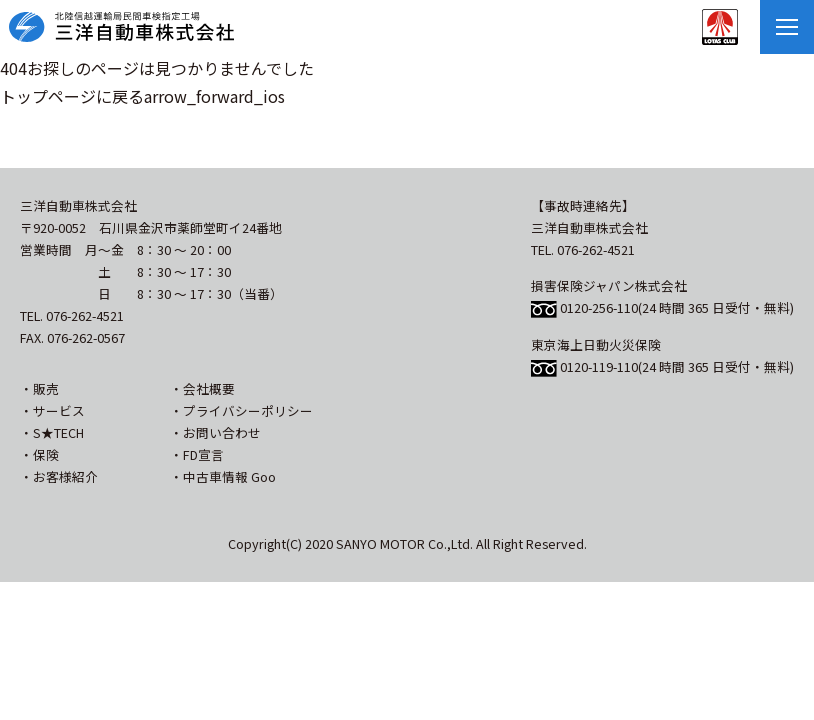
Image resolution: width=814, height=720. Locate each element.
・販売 (39, 388)
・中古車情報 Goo (223, 476)
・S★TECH (52, 432)
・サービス (52, 410)
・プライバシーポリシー (241, 410)
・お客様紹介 (59, 476)
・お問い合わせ (215, 432)
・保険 (39, 454)
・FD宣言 (197, 454)
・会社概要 (202, 388)
